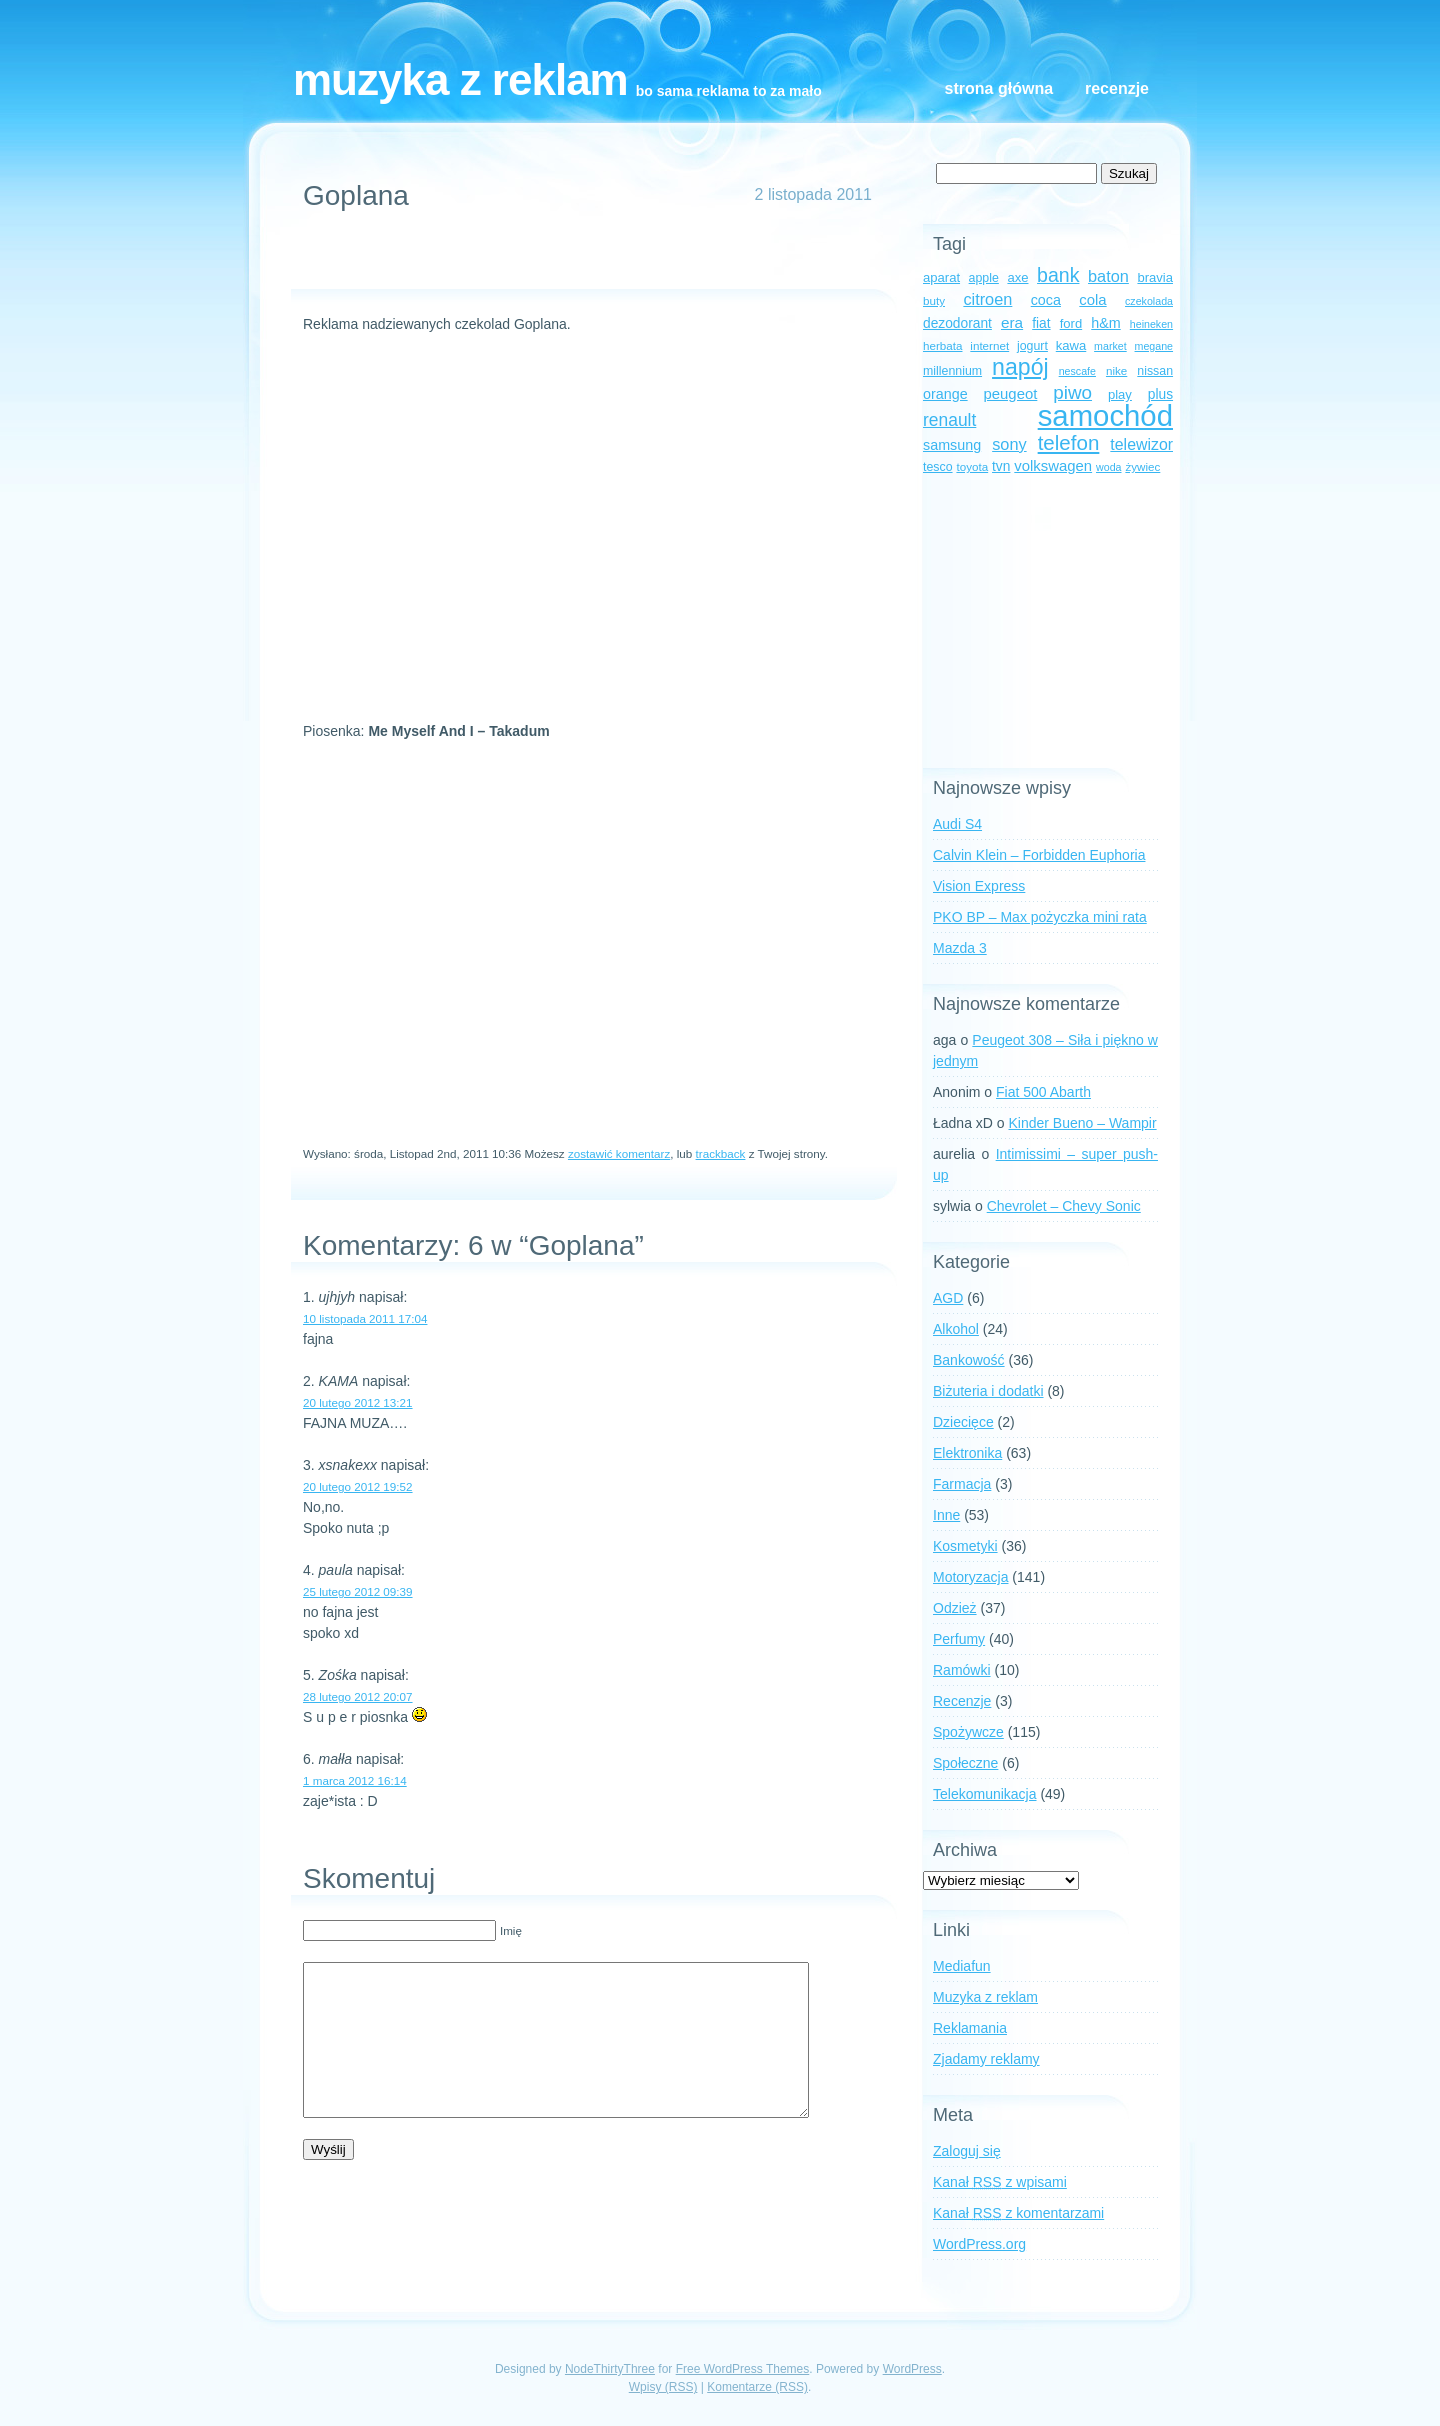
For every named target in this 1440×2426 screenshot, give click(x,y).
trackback (721, 1153)
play (1120, 394)
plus (1160, 394)
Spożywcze (968, 1732)
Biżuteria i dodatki (988, 1391)
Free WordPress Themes (743, 2369)
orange (945, 394)
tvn (1001, 466)
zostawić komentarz (619, 1153)
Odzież (955, 1608)
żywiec (1142, 466)
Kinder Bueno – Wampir (1083, 1123)
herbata (942, 345)
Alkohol (956, 1329)
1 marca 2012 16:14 (355, 1780)
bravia (1155, 277)
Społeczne (965, 1763)
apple (984, 278)
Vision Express (979, 886)
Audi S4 (957, 824)
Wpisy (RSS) (663, 2387)
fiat (1041, 323)
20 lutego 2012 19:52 (358, 1486)
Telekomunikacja (985, 1794)
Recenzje (1117, 88)
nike (1116, 370)
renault (949, 420)
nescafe (1077, 371)
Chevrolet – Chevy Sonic (1064, 1206)
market (1110, 346)
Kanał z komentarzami (1018, 2213)
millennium (952, 371)
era (1012, 322)
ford (1071, 323)
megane (1154, 346)
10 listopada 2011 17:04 (365, 1318)
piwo (1072, 392)
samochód (1105, 415)
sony (1009, 444)
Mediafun (962, 1966)
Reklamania (970, 2028)
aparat (941, 277)
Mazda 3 (960, 948)
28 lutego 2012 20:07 (358, 1696)
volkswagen (1053, 466)
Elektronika (967, 1453)
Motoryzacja (970, 1577)
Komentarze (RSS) (757, 2387)
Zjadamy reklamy (986, 2059)
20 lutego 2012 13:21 (358, 1402)
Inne (946, 1515)
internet (989, 345)
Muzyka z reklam (460, 79)
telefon (1069, 442)
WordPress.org (979, 2244)
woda (1108, 467)
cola (1092, 300)
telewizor (1141, 444)
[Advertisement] (585, 259)
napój (1020, 367)
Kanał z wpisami (1000, 2182)
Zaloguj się (967, 2151)
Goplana (356, 195)
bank (1058, 275)
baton (1108, 276)
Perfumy (959, 1639)
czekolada (1149, 301)
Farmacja (962, 1484)
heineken (1151, 324)
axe (1017, 277)
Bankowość (969, 1360)
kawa (1071, 345)
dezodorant (957, 323)
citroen (987, 299)
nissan (1155, 371)
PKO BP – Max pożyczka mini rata (1040, 917)
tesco (938, 467)
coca (1046, 300)
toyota (972, 466)
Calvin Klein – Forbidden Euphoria (1039, 855)
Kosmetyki (965, 1546)
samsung (952, 445)
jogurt (1032, 346)
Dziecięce (963, 1422)
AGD (948, 1298)
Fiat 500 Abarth (1043, 1092)
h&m (1105, 323)
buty (934, 300)
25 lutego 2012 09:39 (358, 1591)
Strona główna (999, 88)
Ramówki (962, 1670)
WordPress (912, 2369)
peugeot (1011, 394)
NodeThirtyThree (610, 2369)
